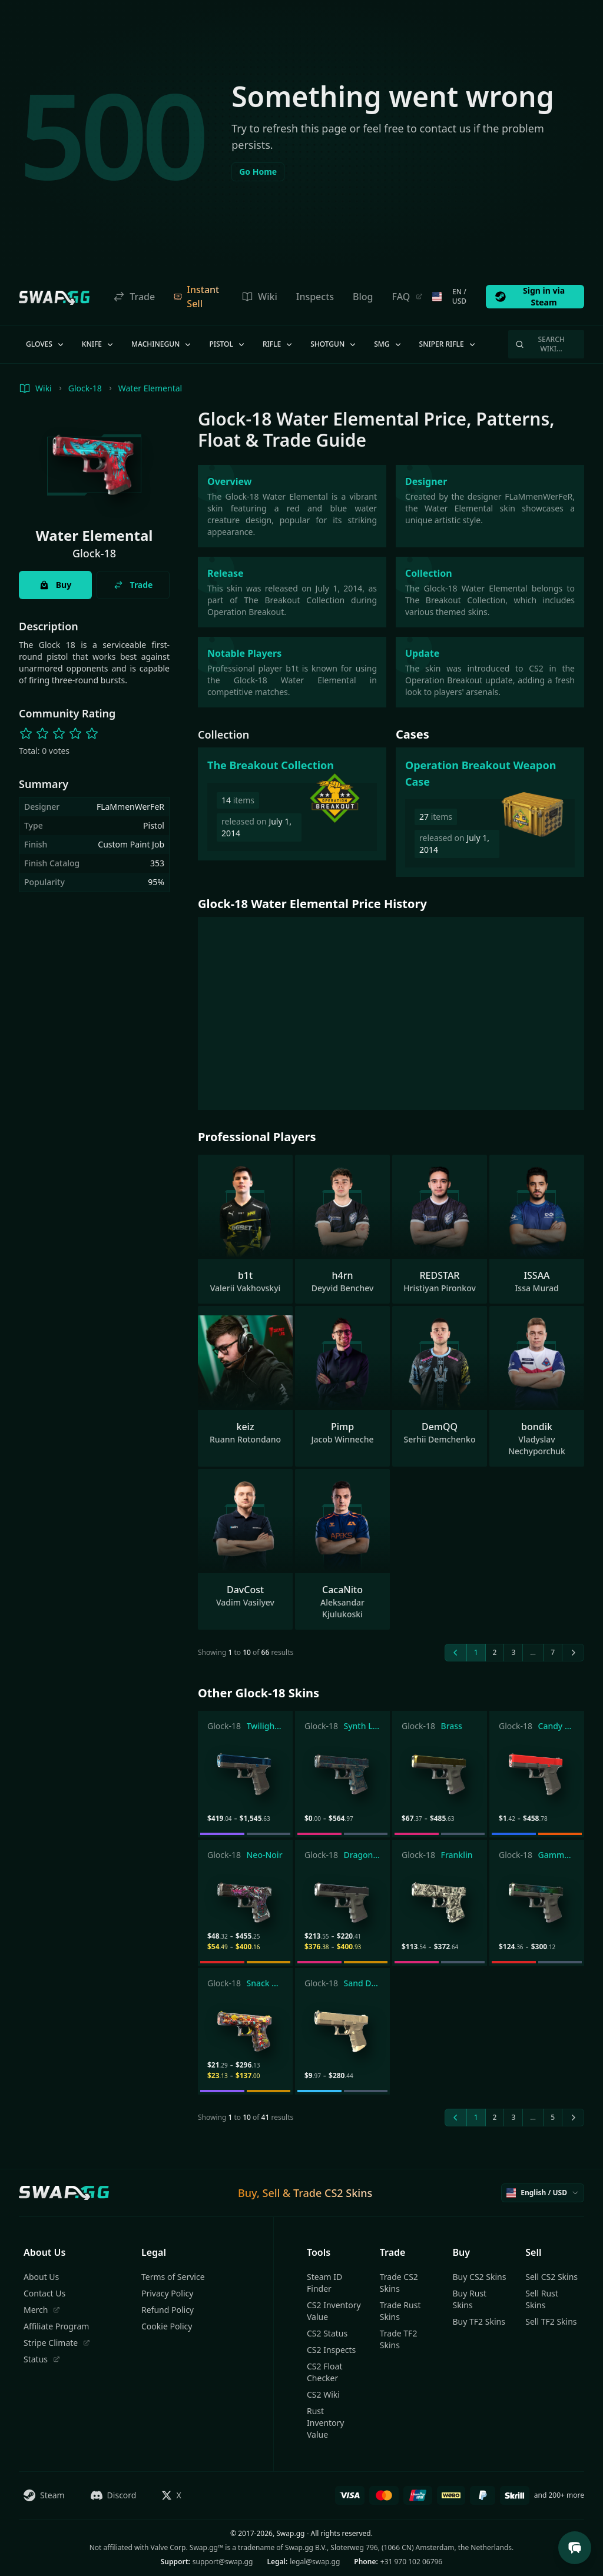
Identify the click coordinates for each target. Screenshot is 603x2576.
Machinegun (162, 344)
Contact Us (44, 2293)
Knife (98, 344)
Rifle (278, 344)
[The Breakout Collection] (292, 803)
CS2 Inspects (331, 2349)
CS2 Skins (348, 2193)
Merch (42, 2309)
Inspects (315, 296)
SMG (388, 344)
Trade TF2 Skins (399, 2339)
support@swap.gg (223, 2562)
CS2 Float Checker (324, 2372)
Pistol (227, 344)
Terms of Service (173, 2276)
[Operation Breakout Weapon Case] (490, 812)
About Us (41, 2276)
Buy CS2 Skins (479, 2276)
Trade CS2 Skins (399, 2282)
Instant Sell (196, 296)
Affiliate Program (56, 2326)
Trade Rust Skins (400, 2310)
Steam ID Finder (324, 2282)
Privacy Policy (167, 2293)
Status (42, 2359)
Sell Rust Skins (541, 2299)
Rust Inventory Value (325, 2422)
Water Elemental (150, 388)
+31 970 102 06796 (411, 2562)
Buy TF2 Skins (479, 2321)
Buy (55, 584)
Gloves (45, 344)
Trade (134, 296)
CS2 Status (327, 2333)
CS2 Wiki (323, 2394)
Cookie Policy (166, 2326)
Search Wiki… (539, 344)
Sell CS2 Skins (551, 2276)
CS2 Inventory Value (334, 2310)
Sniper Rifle (448, 344)
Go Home (258, 171)
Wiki (259, 296)
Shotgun (333, 344)
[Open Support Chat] (574, 2547)
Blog (363, 296)
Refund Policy (167, 2309)
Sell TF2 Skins (551, 2321)
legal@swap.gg (315, 2562)
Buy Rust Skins (470, 2299)
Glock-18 (85, 388)
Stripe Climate (57, 2342)
